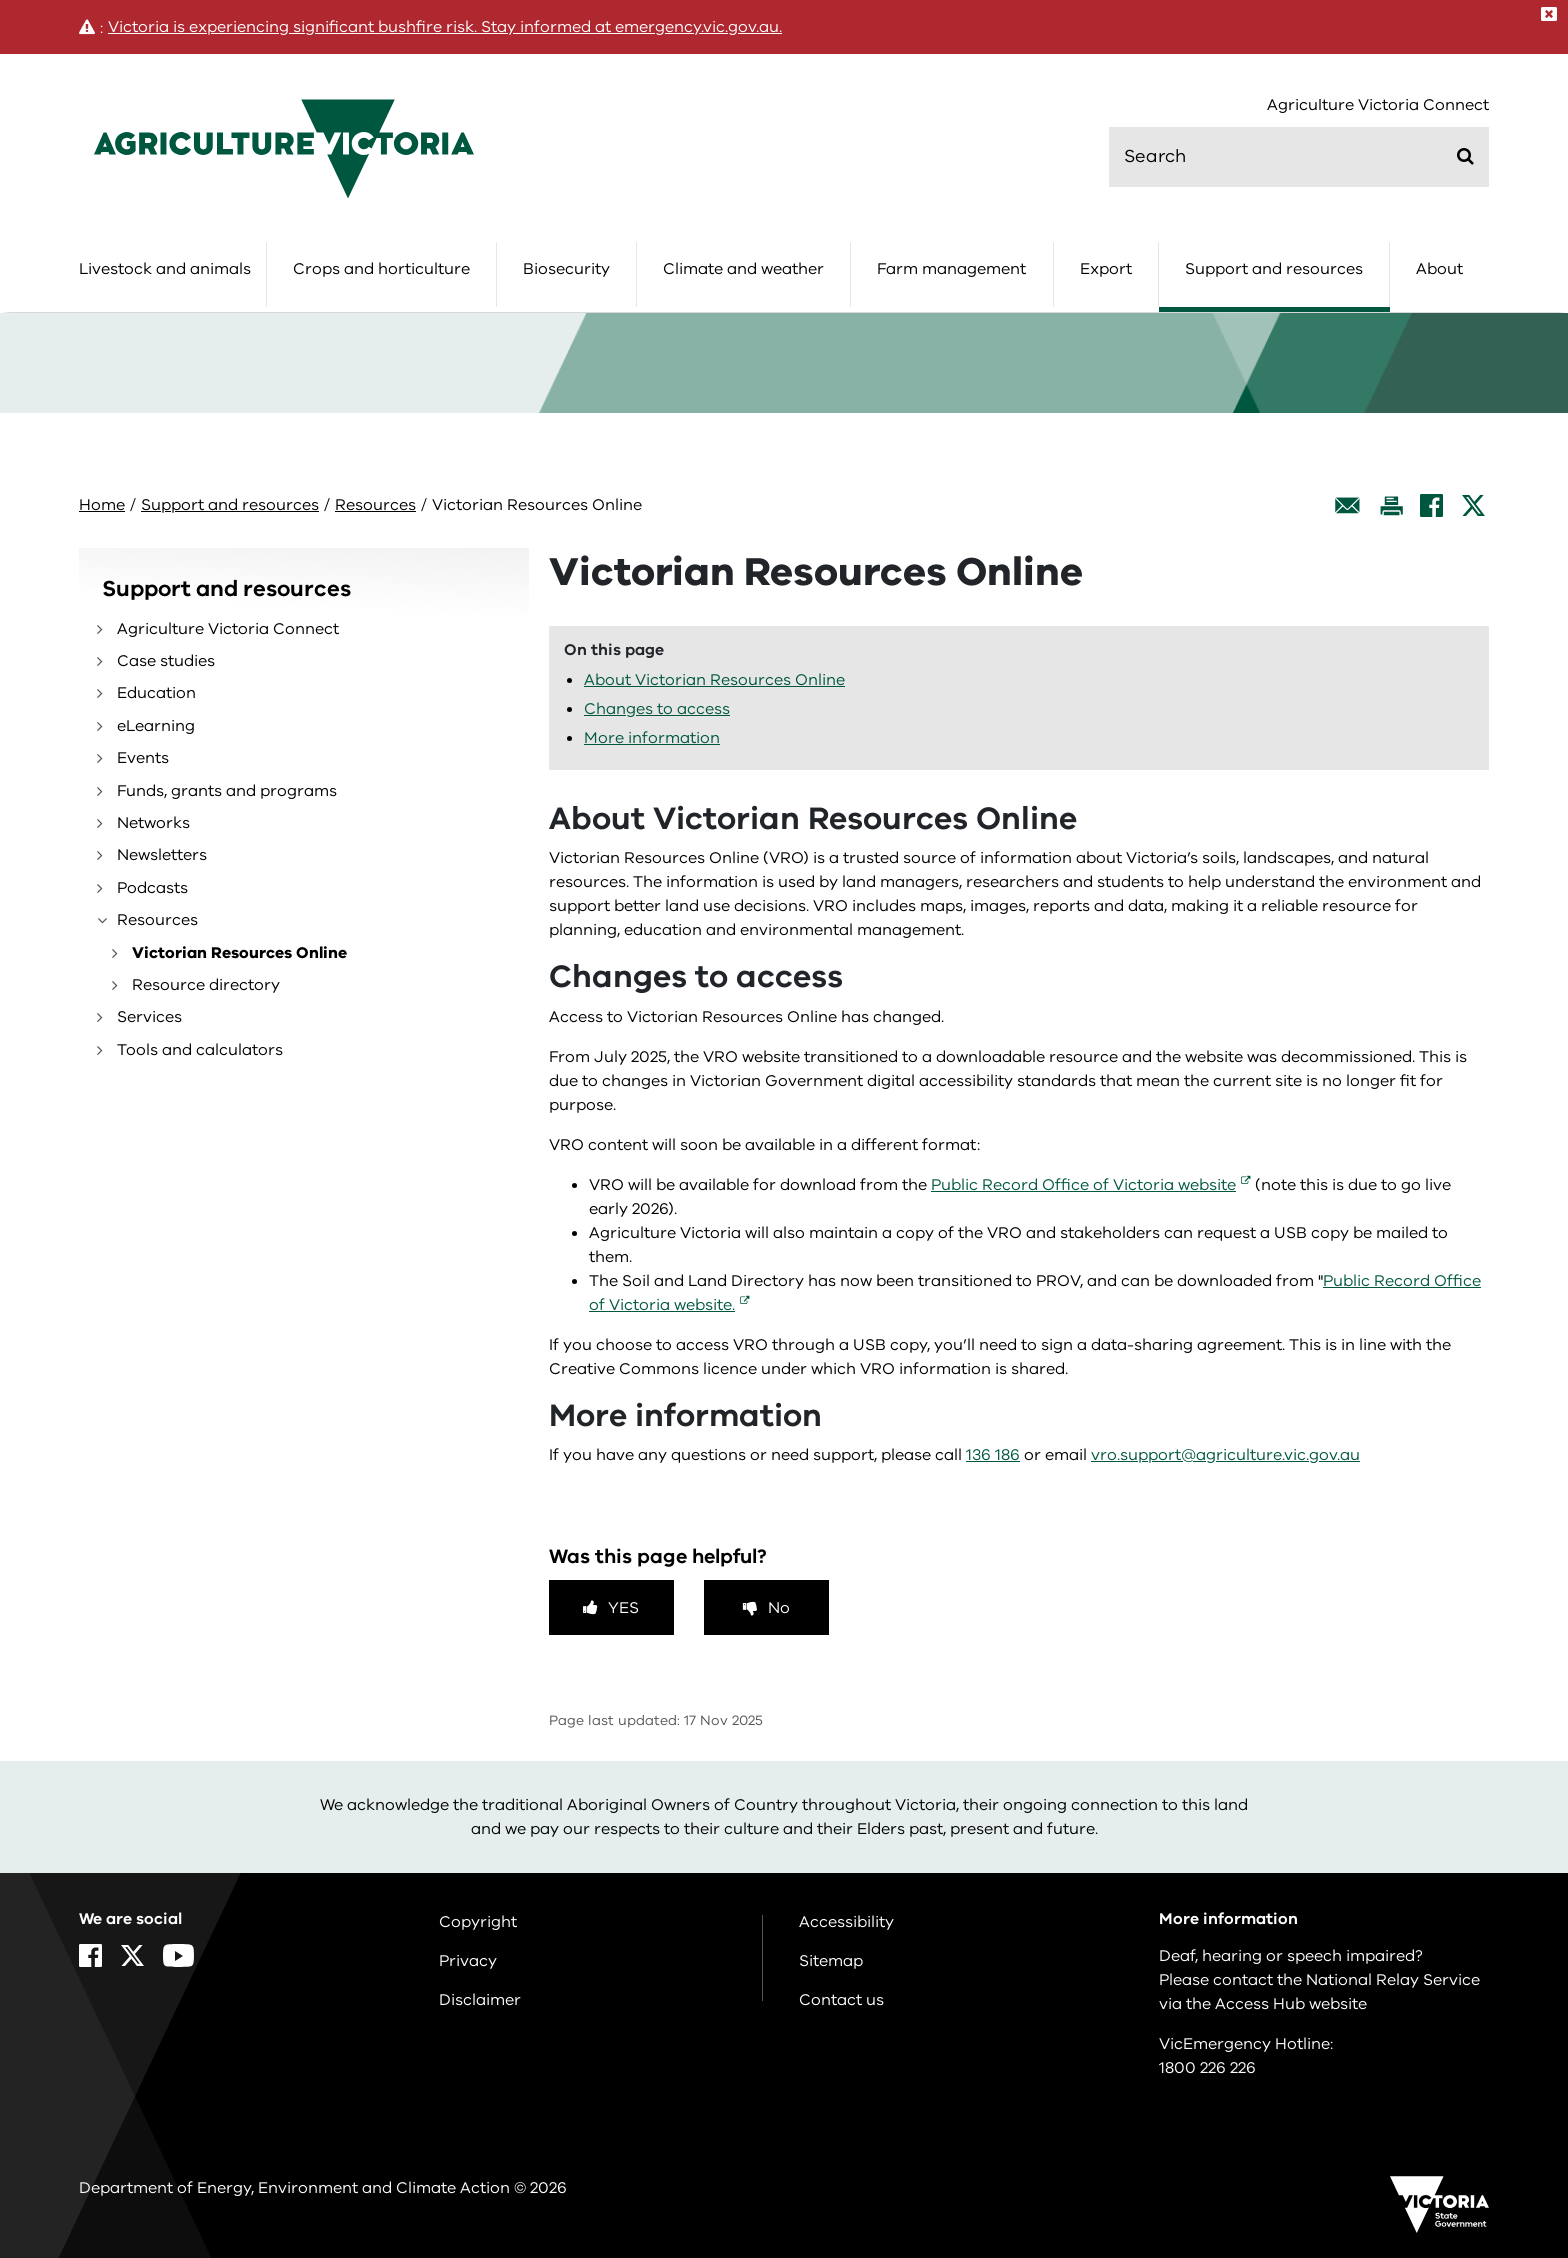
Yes (623, 1608)
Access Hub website (1291, 2004)
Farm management (951, 269)
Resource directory (206, 985)
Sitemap (831, 1961)
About (1439, 269)
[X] (1473, 505)
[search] (1299, 157)
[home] (284, 148)
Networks (153, 823)
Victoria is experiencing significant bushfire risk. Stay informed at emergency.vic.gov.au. (445, 27)
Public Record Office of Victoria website (1083, 1185)
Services (149, 1017)
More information (652, 738)
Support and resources (1274, 269)
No (779, 1608)
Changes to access (657, 709)
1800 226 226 (1207, 2068)
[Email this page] (1348, 505)
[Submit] (1465, 156)
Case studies (166, 661)
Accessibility (846, 1922)
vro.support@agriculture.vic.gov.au (1225, 1455)
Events (143, 758)
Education (156, 693)
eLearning (156, 726)
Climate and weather (743, 269)
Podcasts (152, 888)
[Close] (1549, 14)
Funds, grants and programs (227, 791)
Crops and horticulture (381, 269)
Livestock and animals (165, 269)
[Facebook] (1431, 505)
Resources (375, 505)
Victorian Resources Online (239, 953)
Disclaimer (480, 2000)
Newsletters (162, 855)
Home (102, 505)
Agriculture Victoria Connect (1378, 105)
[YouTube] (178, 1955)
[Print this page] (1391, 505)
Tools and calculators (200, 1050)
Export (1106, 269)
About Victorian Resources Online (714, 680)
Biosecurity (566, 269)
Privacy (468, 1961)
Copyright (478, 1922)
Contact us (841, 2000)
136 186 (993, 1455)
